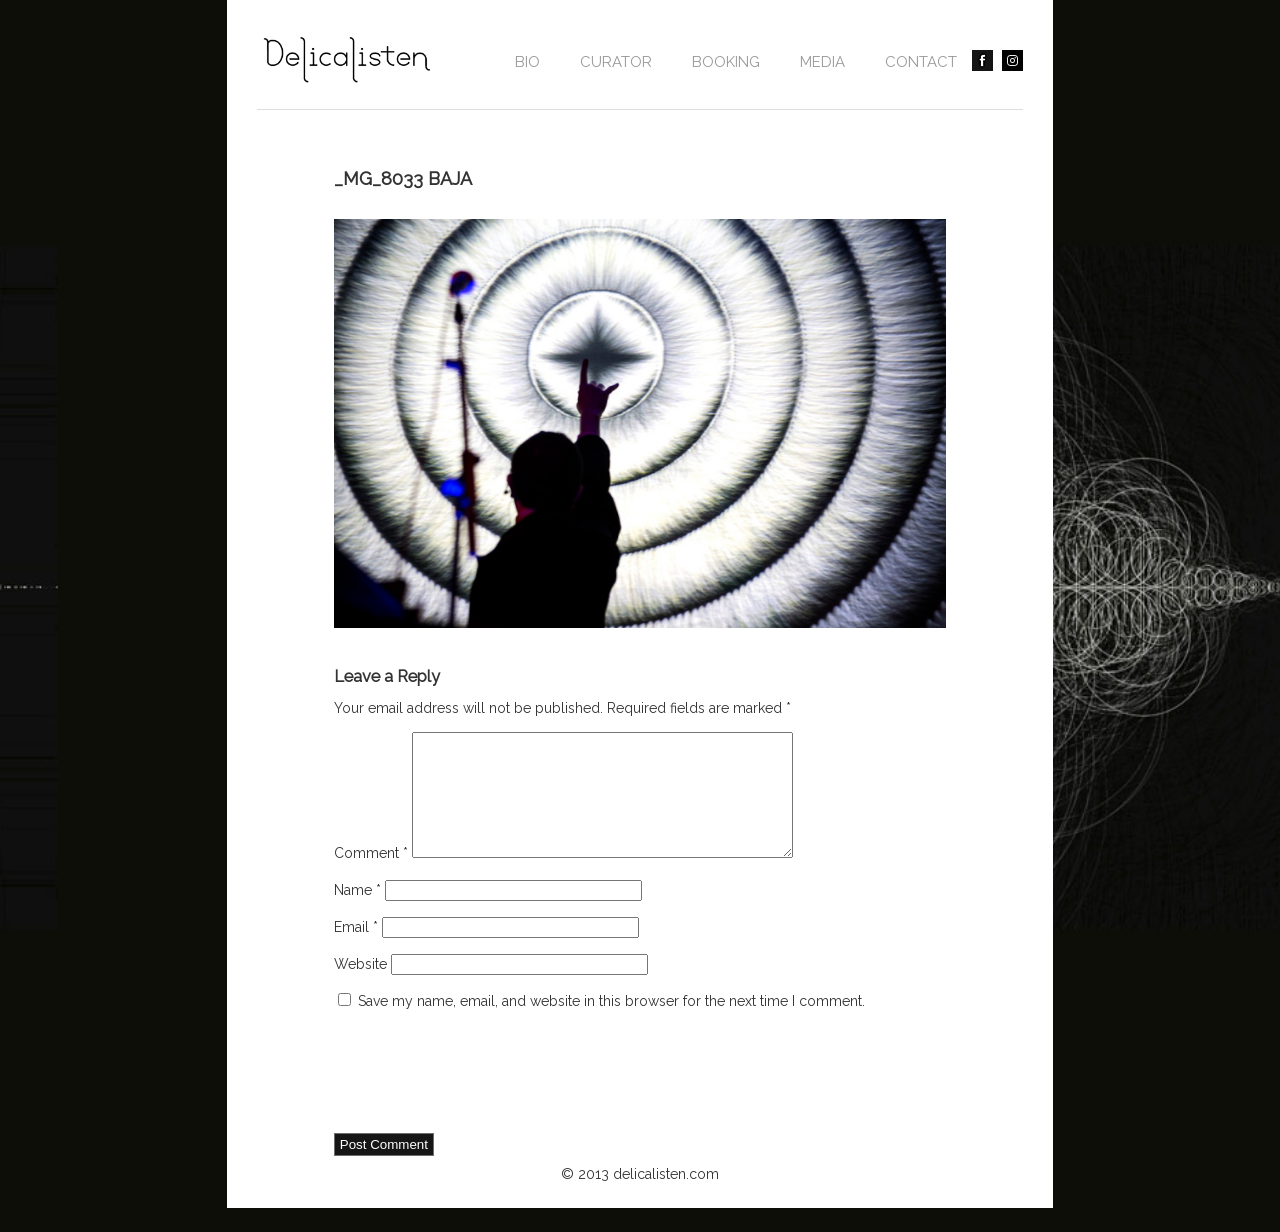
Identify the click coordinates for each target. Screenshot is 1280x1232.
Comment (371, 877)
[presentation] (486, 1098)
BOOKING (726, 62)
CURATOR (616, 62)
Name (357, 914)
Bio (527, 62)
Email (356, 951)
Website (360, 988)
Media (822, 62)
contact (921, 62)
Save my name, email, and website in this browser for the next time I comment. (611, 1025)
